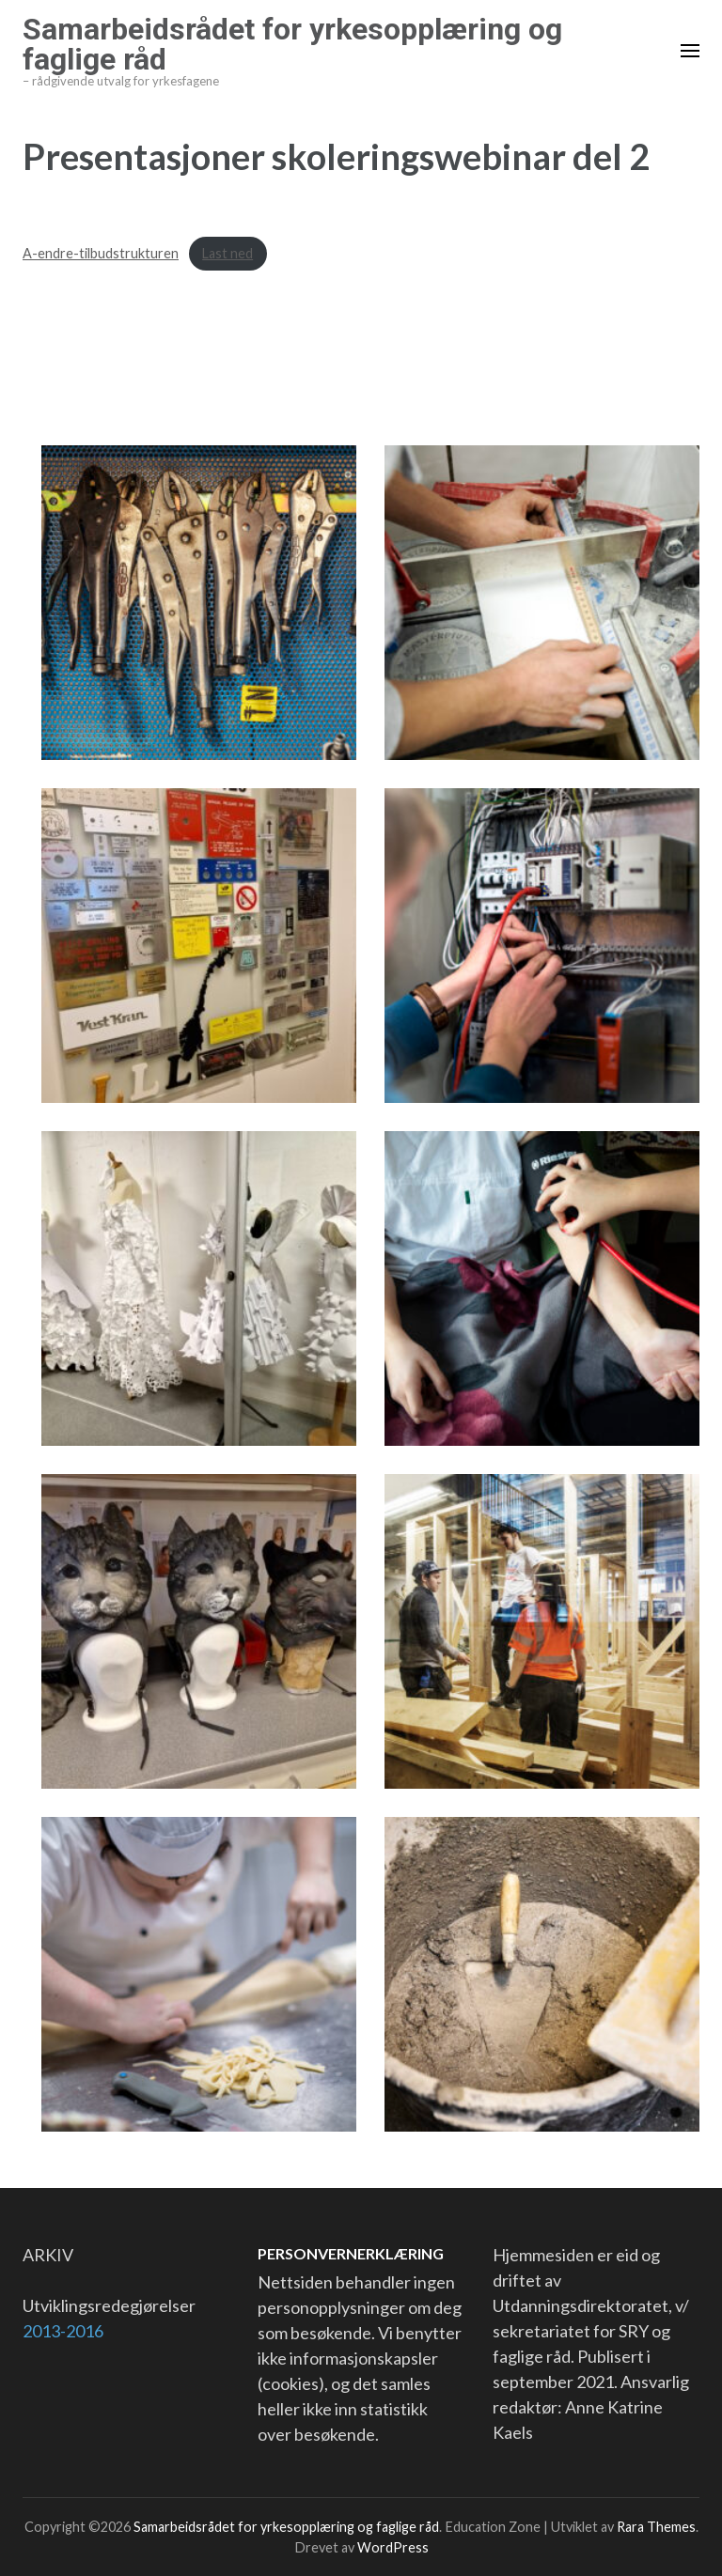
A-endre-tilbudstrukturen (101, 253)
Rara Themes (656, 2527)
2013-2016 (63, 2330)
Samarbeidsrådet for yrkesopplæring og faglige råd (292, 44)
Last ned (227, 253)
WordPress (393, 2547)
